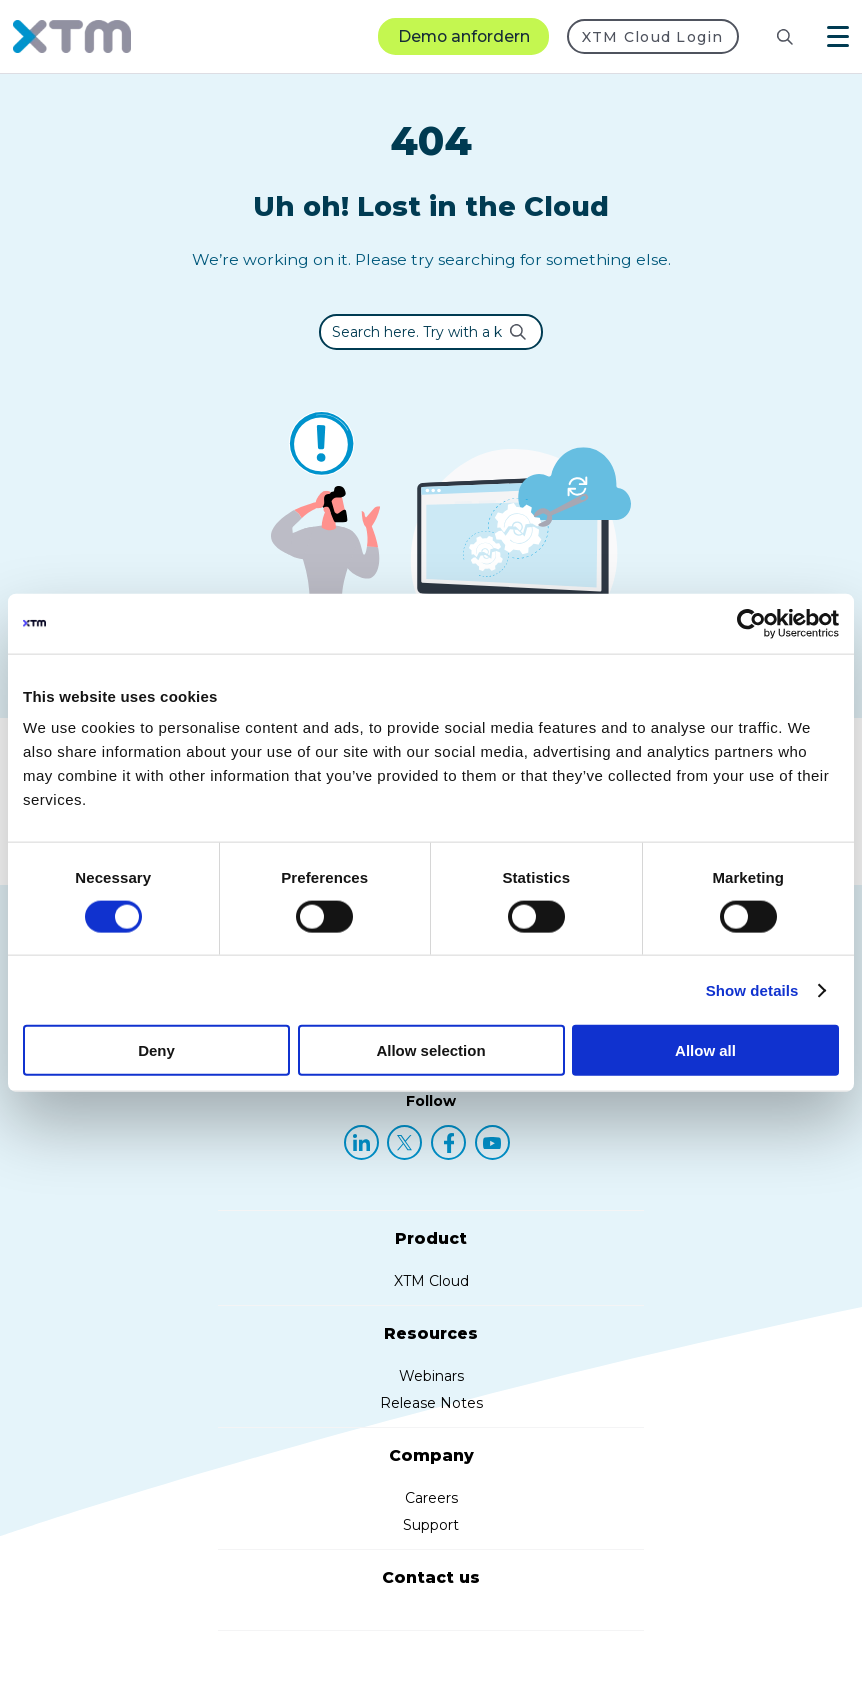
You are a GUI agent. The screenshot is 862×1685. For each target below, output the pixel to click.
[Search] (785, 37)
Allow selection (430, 1050)
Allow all (705, 1050)
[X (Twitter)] (404, 1142)
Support (431, 1525)
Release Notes (431, 1403)
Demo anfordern (464, 36)
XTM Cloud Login (653, 37)
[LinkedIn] (361, 1142)
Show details (752, 989)
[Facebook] (448, 1142)
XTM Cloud (431, 1281)
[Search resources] (769, 37)
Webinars (431, 1376)
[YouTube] (492, 1142)
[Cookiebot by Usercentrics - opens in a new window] (751, 623)
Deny (156, 1050)
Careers (431, 1498)
